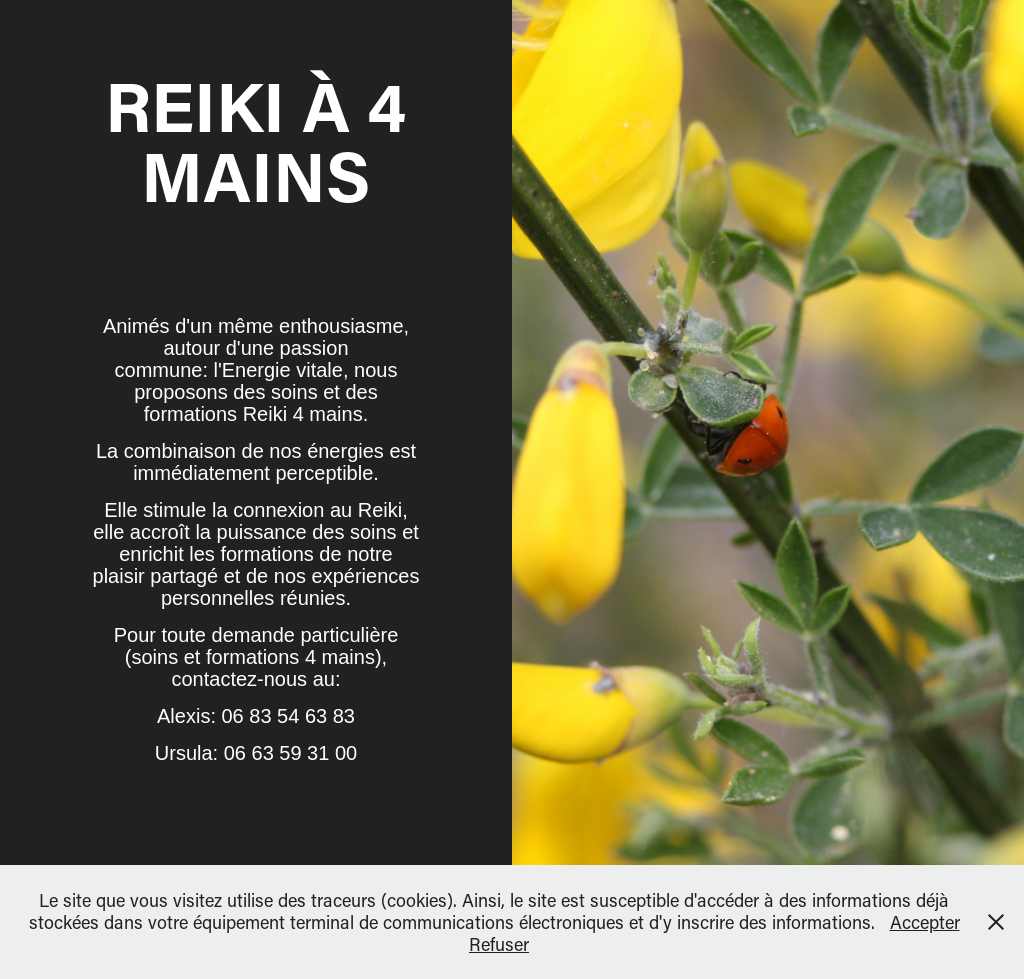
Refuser (499, 944)
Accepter (925, 922)
